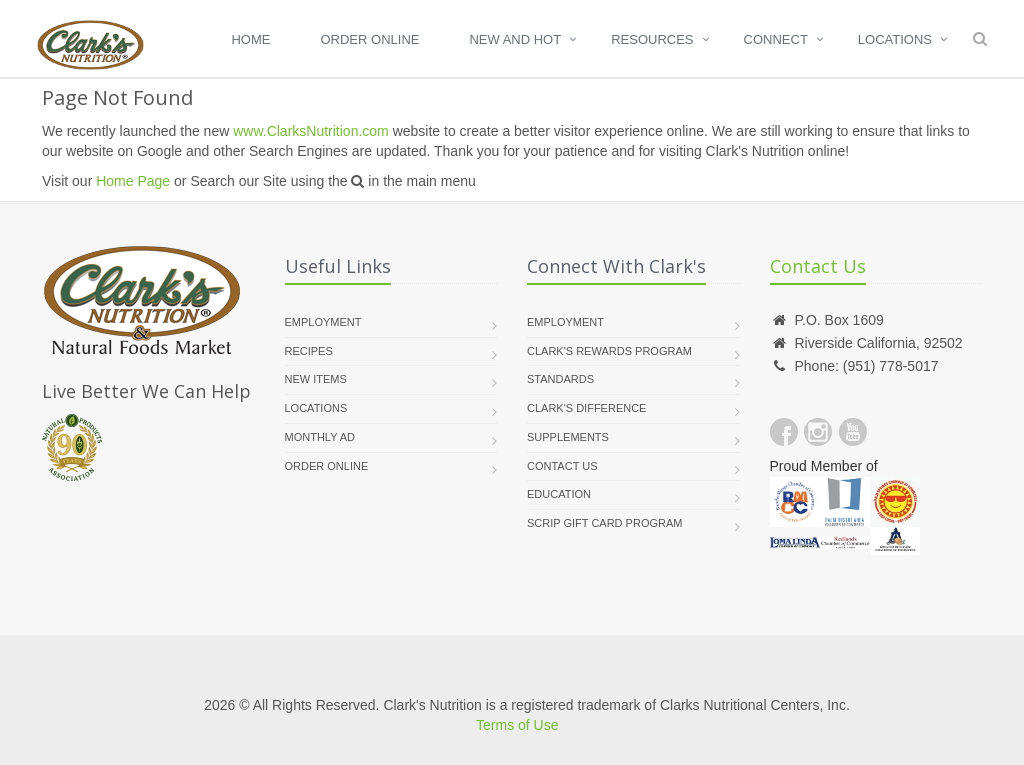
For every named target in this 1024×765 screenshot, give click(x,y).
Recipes (309, 351)
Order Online (369, 39)
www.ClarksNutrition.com (311, 131)
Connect (776, 39)
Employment (323, 322)
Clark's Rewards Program (609, 351)
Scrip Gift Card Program (604, 523)
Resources (652, 39)
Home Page (133, 181)
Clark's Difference (586, 408)
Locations (895, 39)
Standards (560, 379)
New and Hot (515, 39)
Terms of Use (517, 725)
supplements (568, 437)
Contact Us (562, 466)
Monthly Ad (320, 437)
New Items (316, 379)
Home (250, 39)
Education (559, 494)
